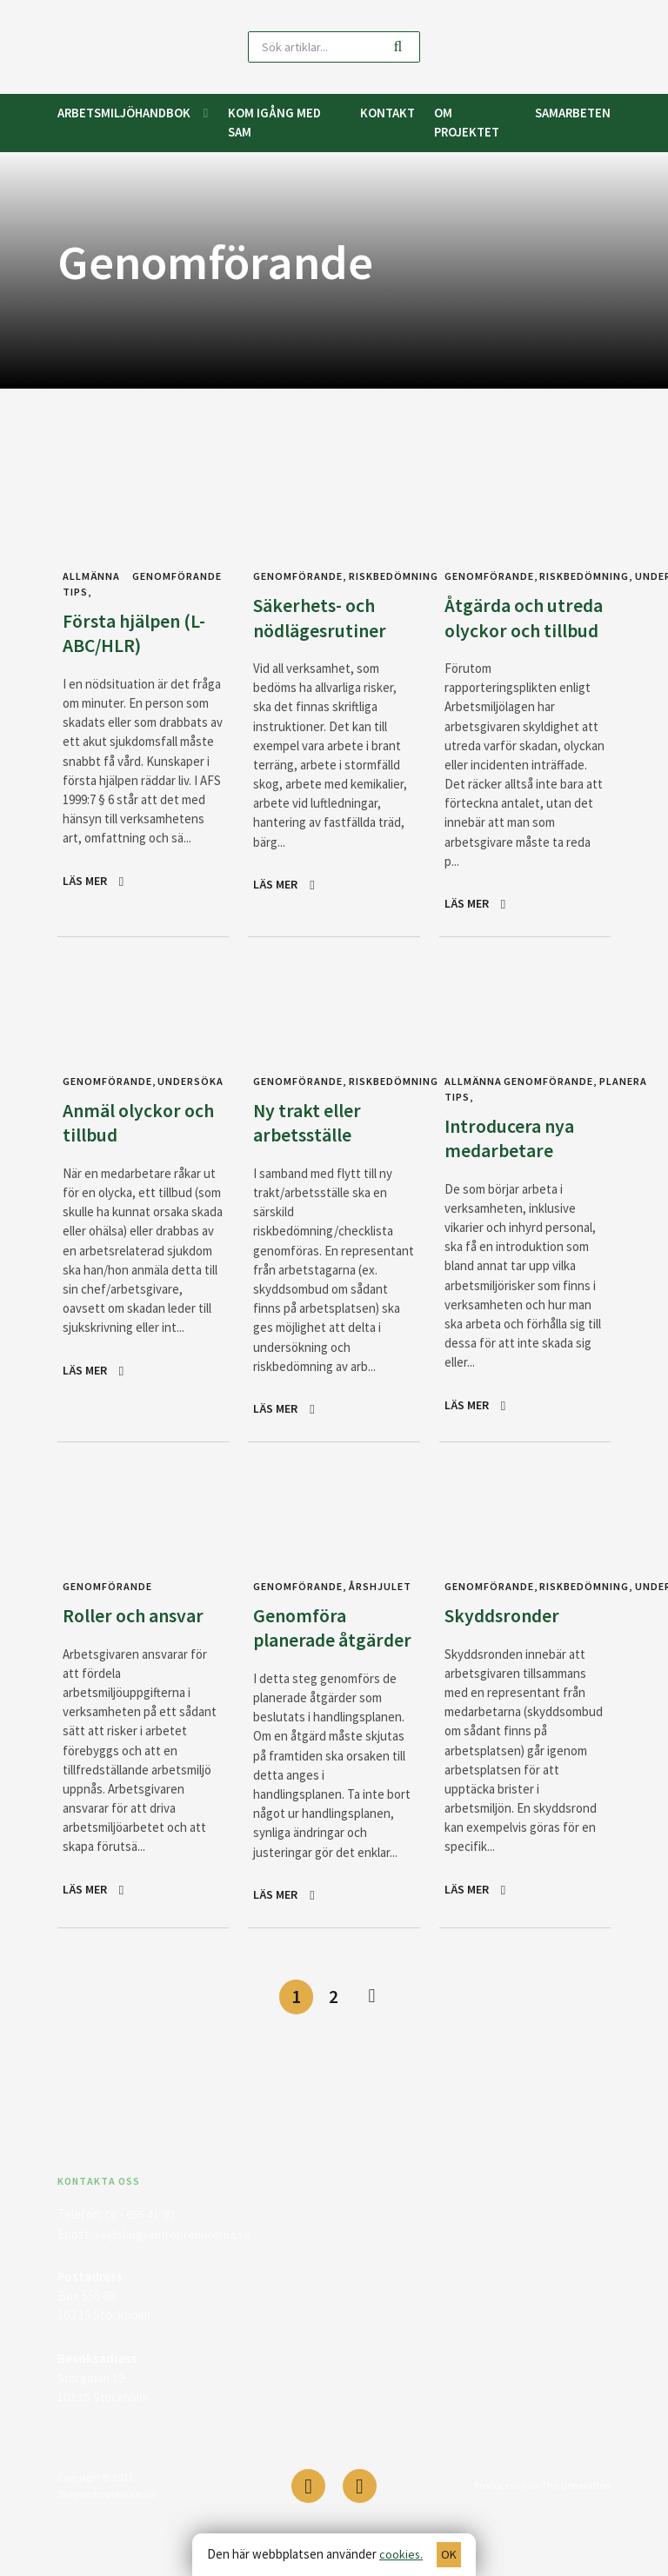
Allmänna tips (472, 1114)
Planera (616, 1106)
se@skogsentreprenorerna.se (176, 2287)
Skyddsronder (505, 1640)
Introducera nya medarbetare (514, 1162)
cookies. (400, 2554)
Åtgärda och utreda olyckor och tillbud (508, 629)
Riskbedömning (387, 575)
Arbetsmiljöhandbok (123, 112)
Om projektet (466, 122)
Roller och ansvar (139, 1640)
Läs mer (86, 880)
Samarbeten (573, 112)
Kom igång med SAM (274, 122)
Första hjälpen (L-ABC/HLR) (140, 632)
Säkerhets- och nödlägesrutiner (323, 617)
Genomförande (179, 575)
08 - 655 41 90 (140, 2268)
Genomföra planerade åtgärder (302, 1664)
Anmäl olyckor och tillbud (126, 1147)
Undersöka (185, 1106)
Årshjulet (375, 1611)
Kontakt (387, 112)
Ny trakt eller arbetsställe (311, 1147)
